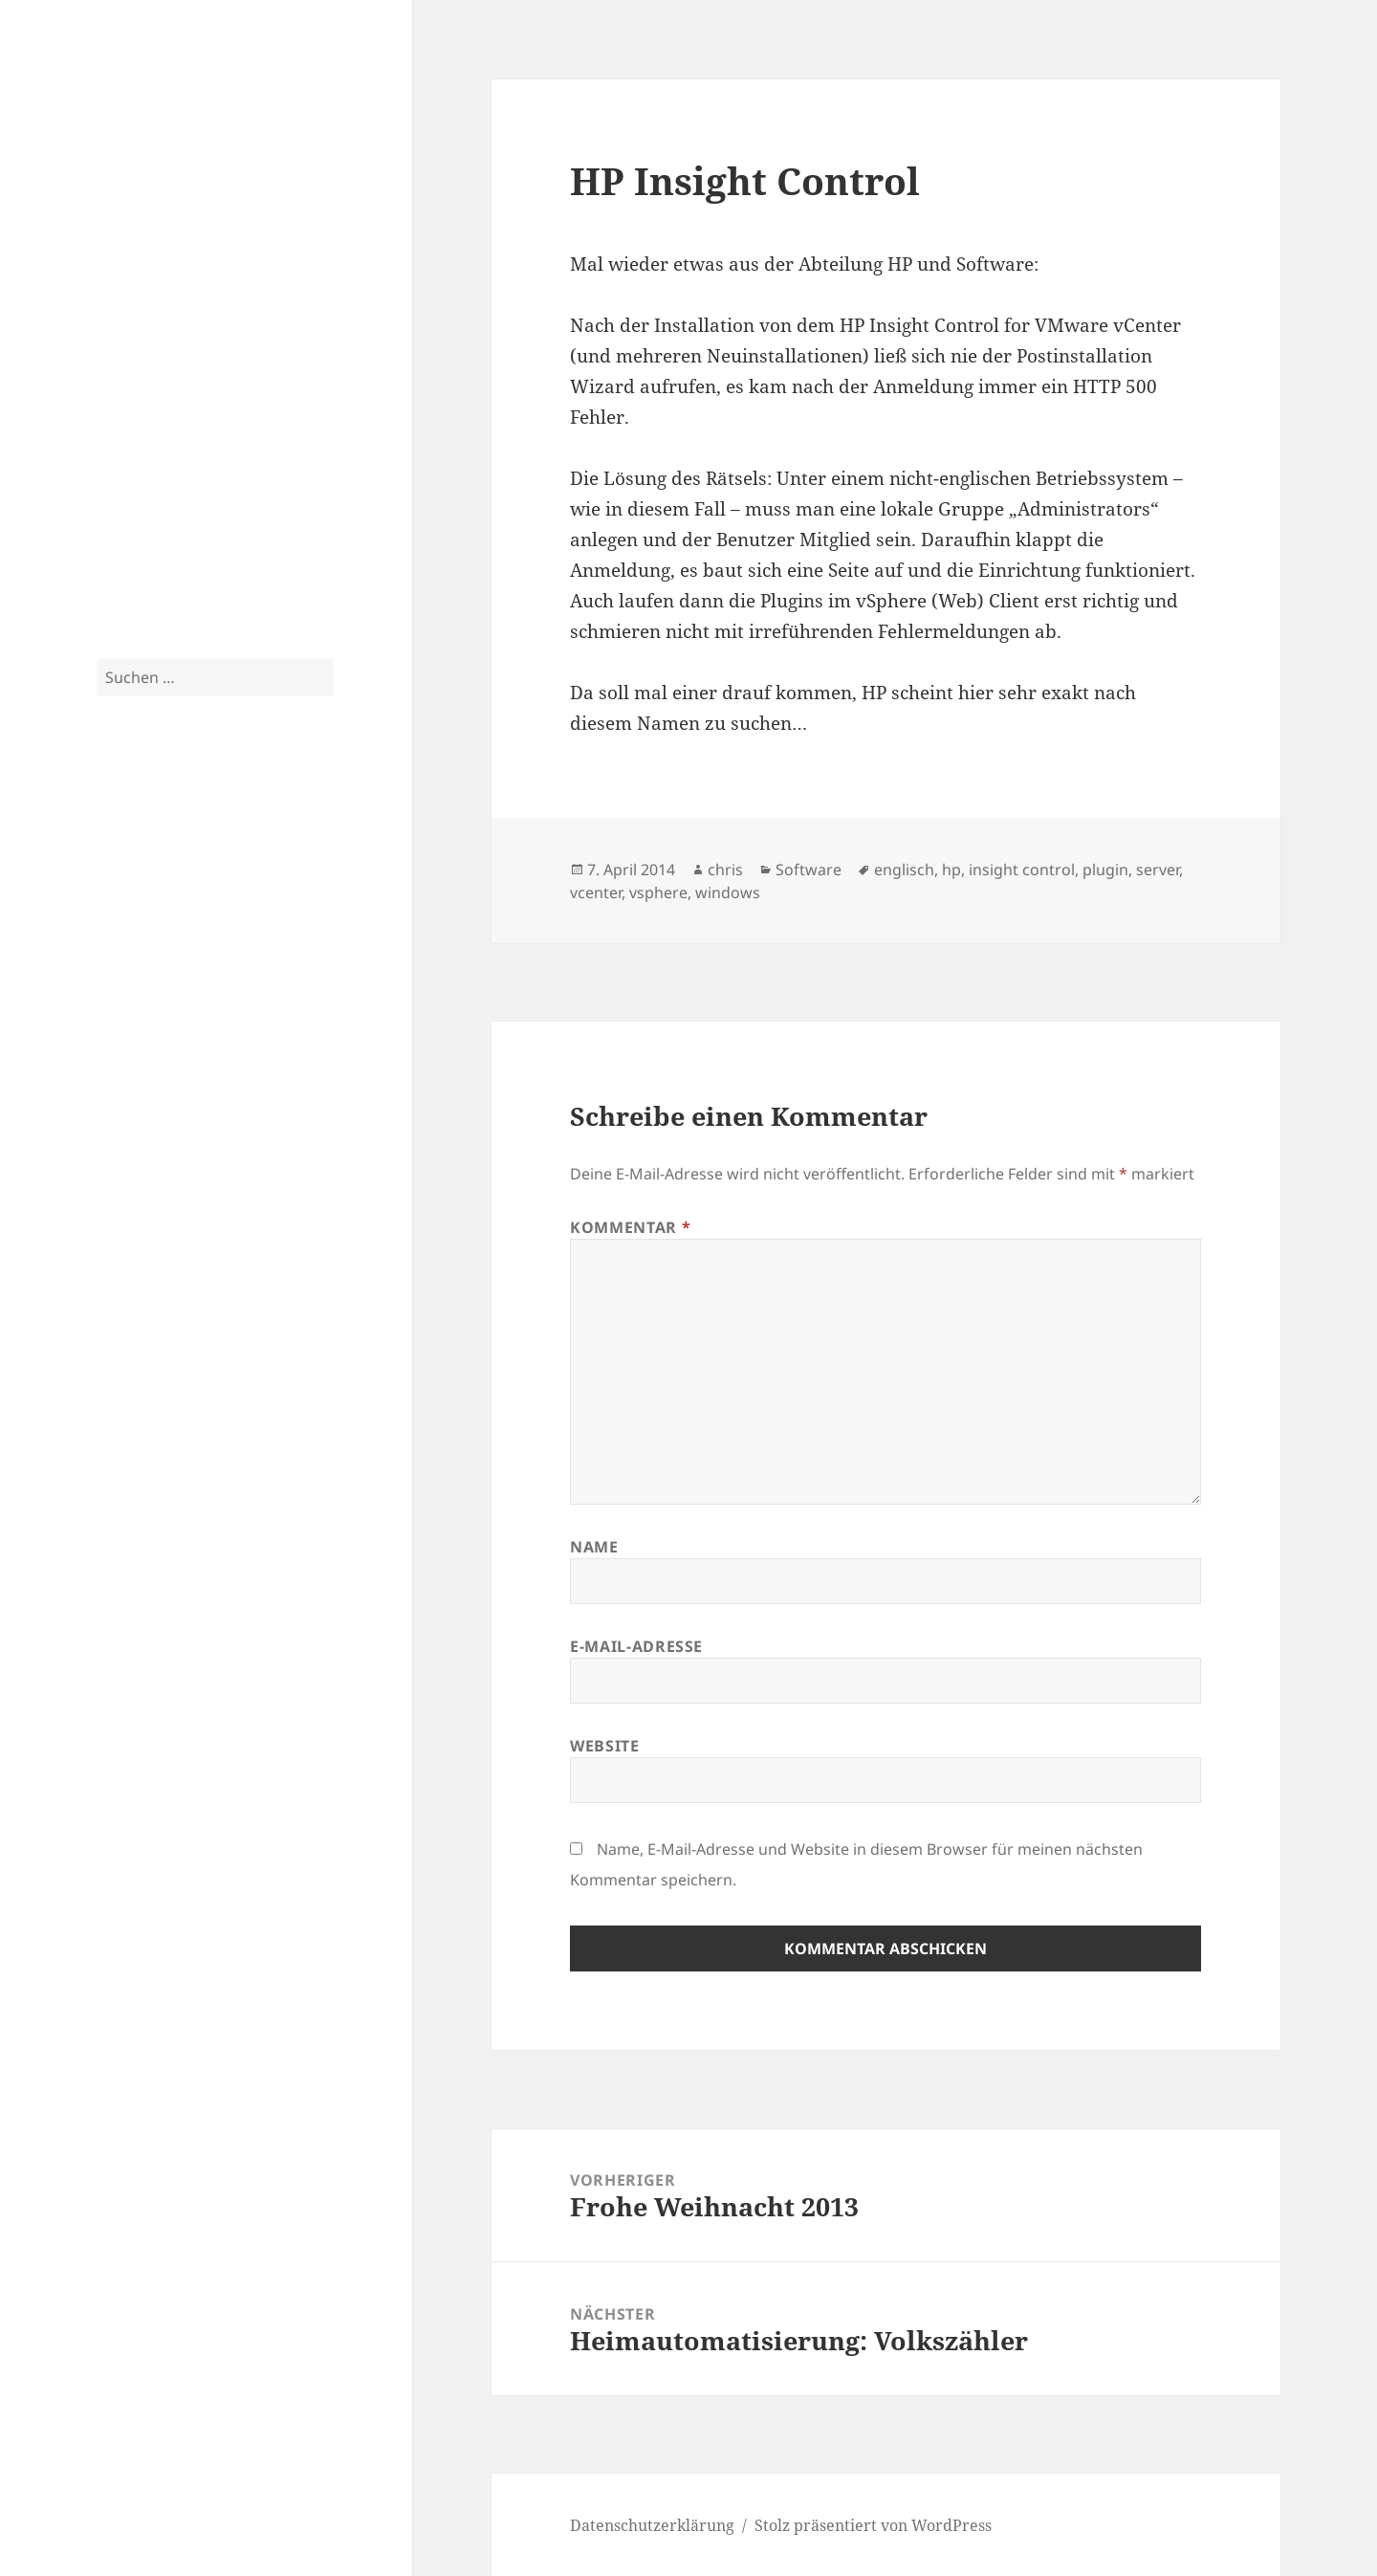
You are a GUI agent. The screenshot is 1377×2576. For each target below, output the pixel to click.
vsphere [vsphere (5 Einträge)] (299, 1158)
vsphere (658, 892)
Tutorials (130, 375)
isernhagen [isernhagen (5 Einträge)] (243, 931)
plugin (1105, 869)
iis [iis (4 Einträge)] (189, 932)
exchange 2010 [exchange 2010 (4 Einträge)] (145, 900)
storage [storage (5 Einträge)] (125, 1123)
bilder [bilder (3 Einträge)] (141, 835)
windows (727, 892)
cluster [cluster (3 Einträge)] (268, 835)
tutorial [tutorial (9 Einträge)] (137, 1155)
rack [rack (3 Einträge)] (258, 1025)
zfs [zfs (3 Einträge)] (104, 1210)
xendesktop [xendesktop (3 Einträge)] (262, 1187)
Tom (113, 1562)
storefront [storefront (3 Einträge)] (183, 1126)
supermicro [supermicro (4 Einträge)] (248, 1124)
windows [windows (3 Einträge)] (207, 1187)
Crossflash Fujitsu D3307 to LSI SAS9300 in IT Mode (207, 1378)
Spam (117, 528)
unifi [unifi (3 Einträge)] (194, 1160)
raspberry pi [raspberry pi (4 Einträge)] (138, 1054)
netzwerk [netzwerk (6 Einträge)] (240, 995)
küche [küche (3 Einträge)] (305, 933)
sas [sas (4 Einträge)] (106, 1088)
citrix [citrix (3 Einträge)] (234, 835)
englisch (904, 869)
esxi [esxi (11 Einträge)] (161, 866)
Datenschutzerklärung (179, 1748)
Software (130, 337)
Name (594, 1546)
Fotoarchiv (135, 490)
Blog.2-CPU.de (185, 94)
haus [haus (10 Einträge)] (126, 928)
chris (725, 869)
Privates (127, 414)
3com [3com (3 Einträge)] (109, 835)
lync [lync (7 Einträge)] (161, 961)
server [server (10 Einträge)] (157, 1084)
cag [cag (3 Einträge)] (169, 835)
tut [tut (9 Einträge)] (304, 1120)
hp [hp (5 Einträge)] (169, 931)
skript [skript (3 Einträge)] (275, 1089)
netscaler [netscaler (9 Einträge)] (146, 993)
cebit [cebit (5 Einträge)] (199, 833)
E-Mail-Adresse (636, 1646)
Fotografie (134, 452)
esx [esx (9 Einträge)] (115, 867)
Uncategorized (150, 567)
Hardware (135, 299)
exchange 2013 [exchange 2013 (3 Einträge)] (233, 901)
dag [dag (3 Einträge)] (298, 835)
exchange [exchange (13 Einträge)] (252, 866)
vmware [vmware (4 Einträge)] (237, 1159)
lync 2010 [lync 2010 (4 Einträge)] (216, 964)
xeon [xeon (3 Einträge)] (306, 1187)
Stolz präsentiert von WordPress (873, 2525)
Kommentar (630, 1227)
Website (604, 1745)
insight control (1022, 869)
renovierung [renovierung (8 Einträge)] (248, 1051)
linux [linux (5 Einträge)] (117, 963)
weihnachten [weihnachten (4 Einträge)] (139, 1186)
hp (951, 869)
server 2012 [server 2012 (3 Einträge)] (227, 1089)
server (1157, 869)
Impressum (138, 1786)
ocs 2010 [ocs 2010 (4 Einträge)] (124, 1024)
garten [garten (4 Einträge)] (295, 900)
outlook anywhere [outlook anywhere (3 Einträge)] (199, 1025)
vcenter (596, 892)
